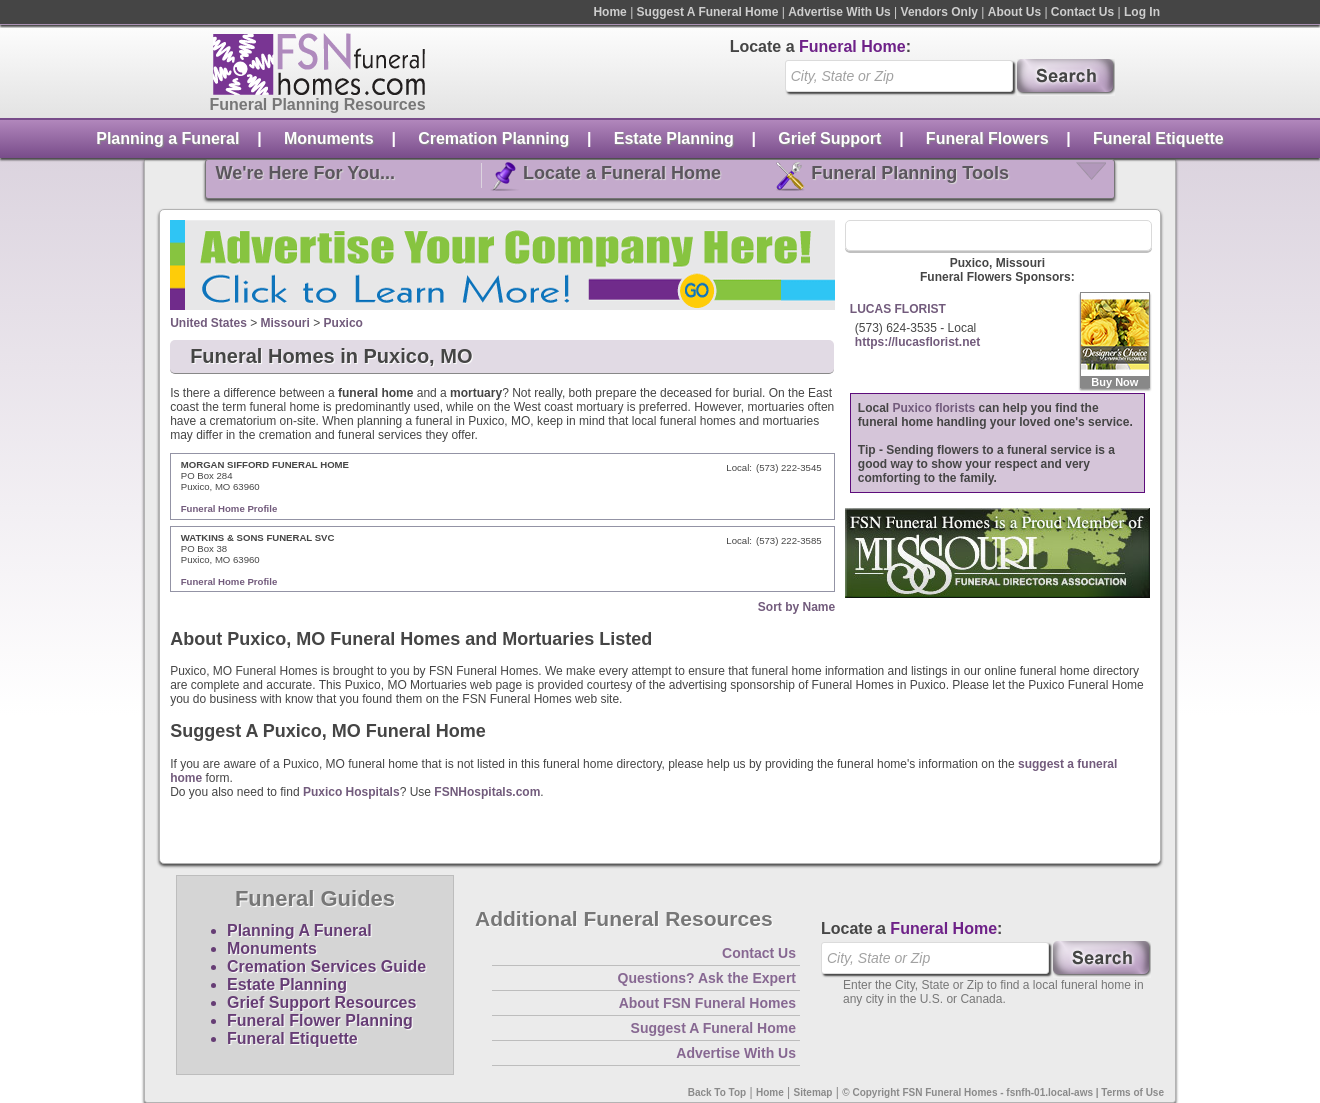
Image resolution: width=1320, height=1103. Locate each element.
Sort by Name (796, 607)
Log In (1142, 12)
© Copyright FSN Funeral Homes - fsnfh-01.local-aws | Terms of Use (1003, 1092)
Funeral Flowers (987, 138)
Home (609, 12)
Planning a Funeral (167, 138)
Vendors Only (939, 12)
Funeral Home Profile (229, 508)
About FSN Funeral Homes (707, 1003)
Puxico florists (934, 408)
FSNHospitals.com (487, 792)
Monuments (329, 138)
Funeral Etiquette (1158, 138)
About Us (1014, 12)
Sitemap (813, 1092)
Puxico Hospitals (351, 792)
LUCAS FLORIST (898, 309)
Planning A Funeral (299, 930)
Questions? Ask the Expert (707, 978)
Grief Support (829, 138)
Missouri (285, 323)
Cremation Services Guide (326, 966)
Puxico (343, 323)
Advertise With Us (839, 12)
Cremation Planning (493, 138)
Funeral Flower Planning (320, 1020)
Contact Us (1082, 12)
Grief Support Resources (321, 1002)
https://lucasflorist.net (917, 342)
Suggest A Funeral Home (708, 12)
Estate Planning (674, 138)
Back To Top (717, 1092)
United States (208, 323)
